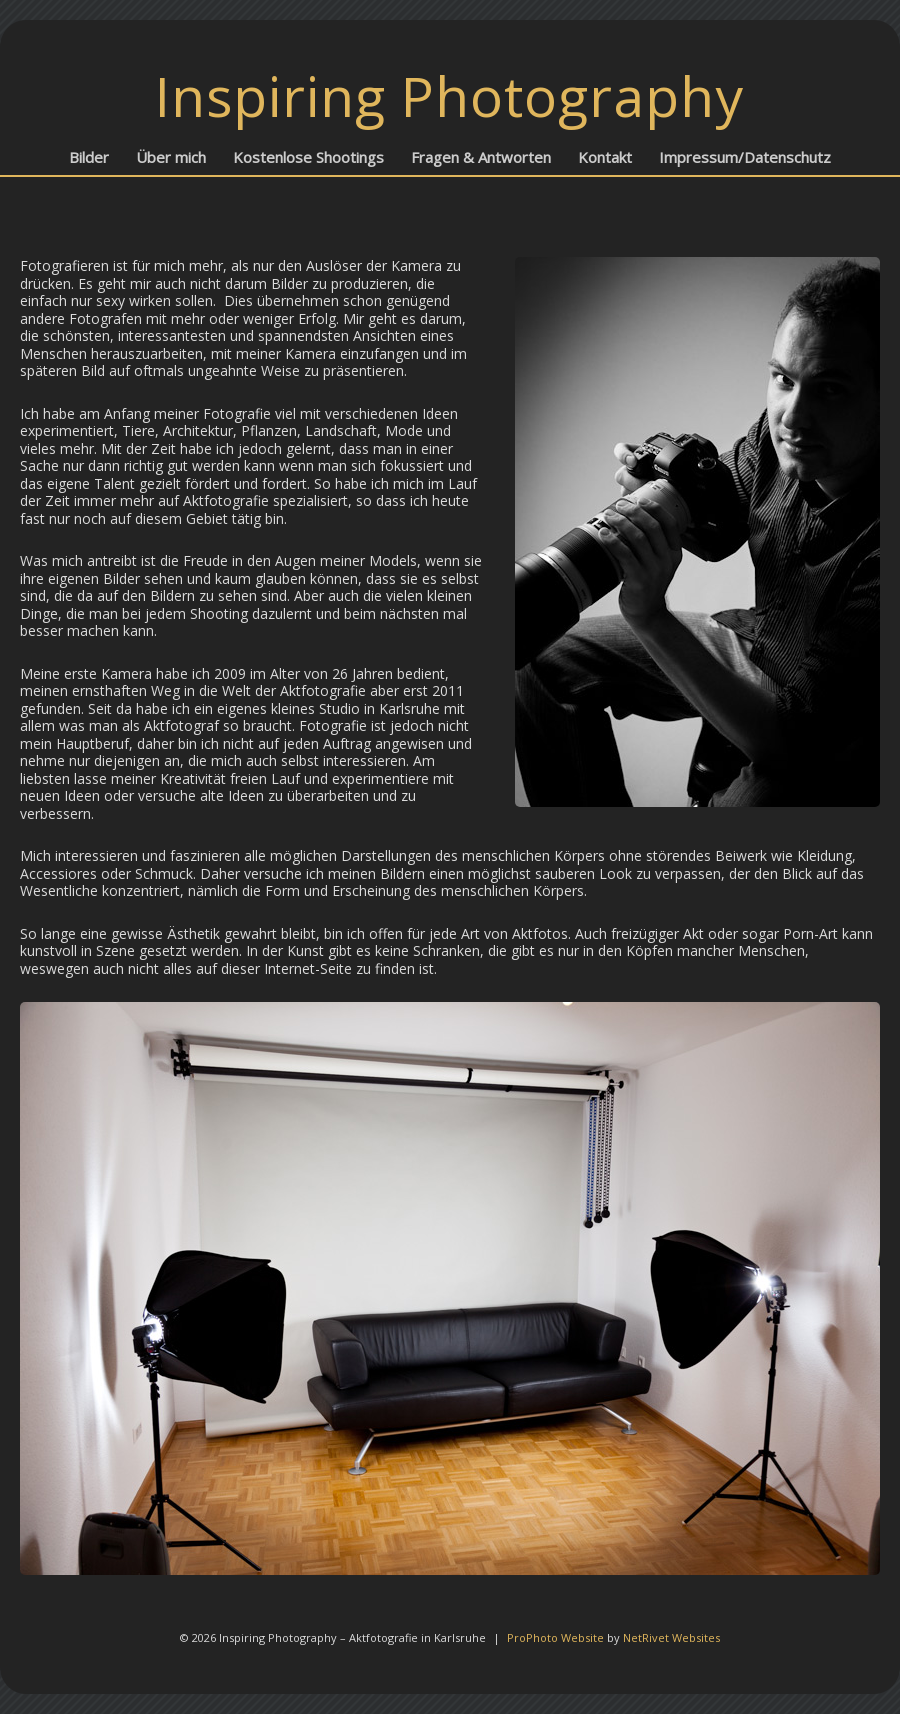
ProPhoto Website (555, 1637)
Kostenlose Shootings (308, 157)
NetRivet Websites (671, 1637)
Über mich (171, 157)
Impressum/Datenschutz (745, 157)
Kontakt (605, 157)
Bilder (89, 157)
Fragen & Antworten (481, 157)
